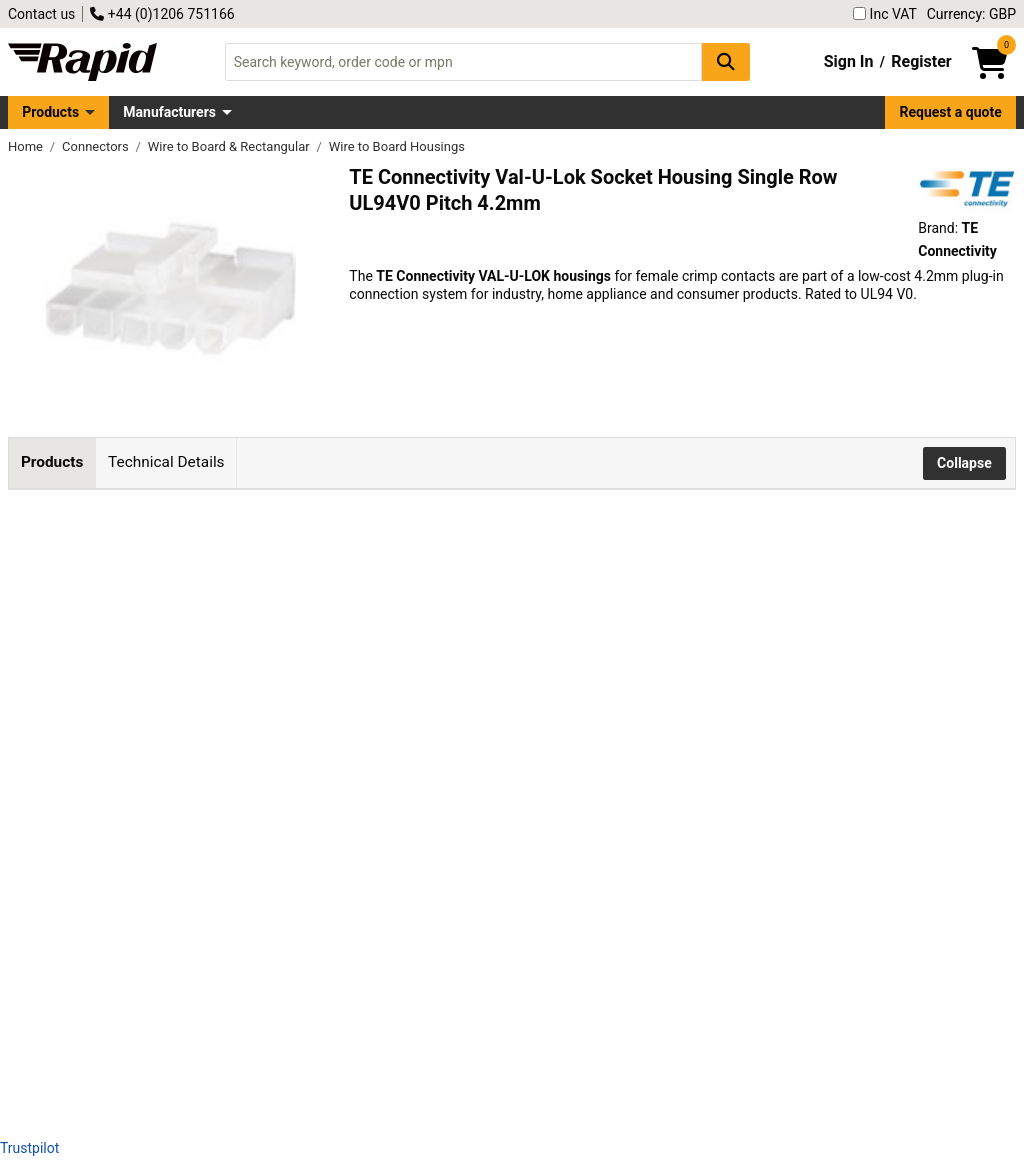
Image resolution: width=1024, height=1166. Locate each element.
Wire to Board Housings (397, 146)
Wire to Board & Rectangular (230, 146)
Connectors (97, 146)
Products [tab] (52, 462)
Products (50, 112)
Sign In (849, 61)
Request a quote (951, 112)
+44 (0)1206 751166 (162, 14)
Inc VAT (885, 14)
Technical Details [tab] (166, 462)
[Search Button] (726, 61)
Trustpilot (29, 1148)
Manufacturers (169, 112)
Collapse (964, 463)
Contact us (41, 14)
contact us (456, 879)
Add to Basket (537, 628)
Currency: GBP (971, 14)
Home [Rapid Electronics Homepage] (27, 146)
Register (921, 61)
